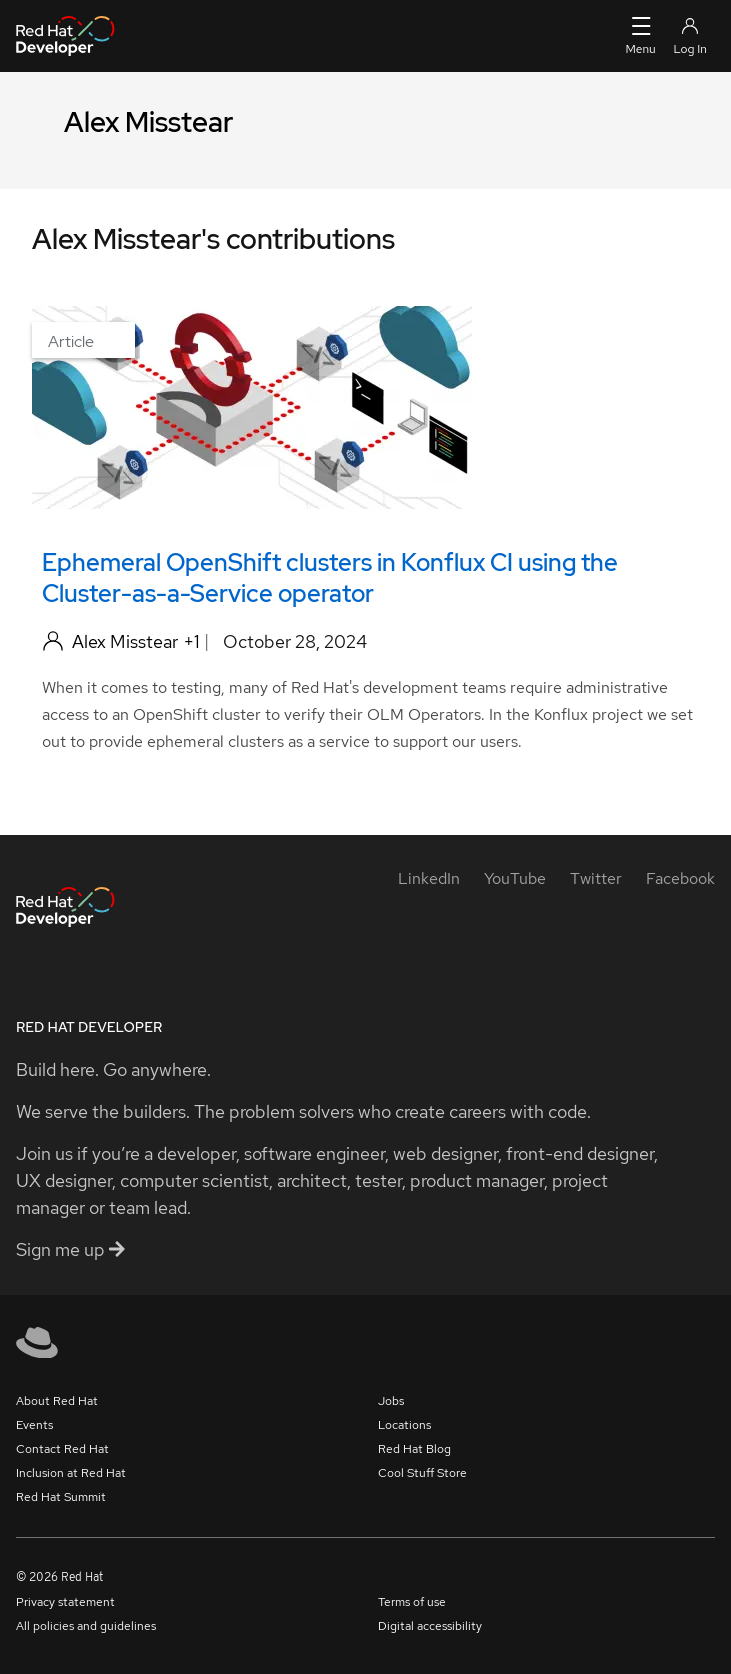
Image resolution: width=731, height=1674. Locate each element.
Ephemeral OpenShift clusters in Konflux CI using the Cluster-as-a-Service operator (330, 578)
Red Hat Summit (61, 1497)
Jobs (391, 1401)
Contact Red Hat (62, 1449)
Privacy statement (65, 1602)
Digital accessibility (430, 1626)
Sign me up (70, 1249)
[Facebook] (680, 878)
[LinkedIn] (429, 878)
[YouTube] (515, 878)
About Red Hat (57, 1401)
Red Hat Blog (414, 1449)
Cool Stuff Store (422, 1473)
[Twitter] (596, 878)
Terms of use (412, 1602)
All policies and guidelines (86, 1626)
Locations (404, 1425)
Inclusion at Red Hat (71, 1473)
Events (34, 1425)
